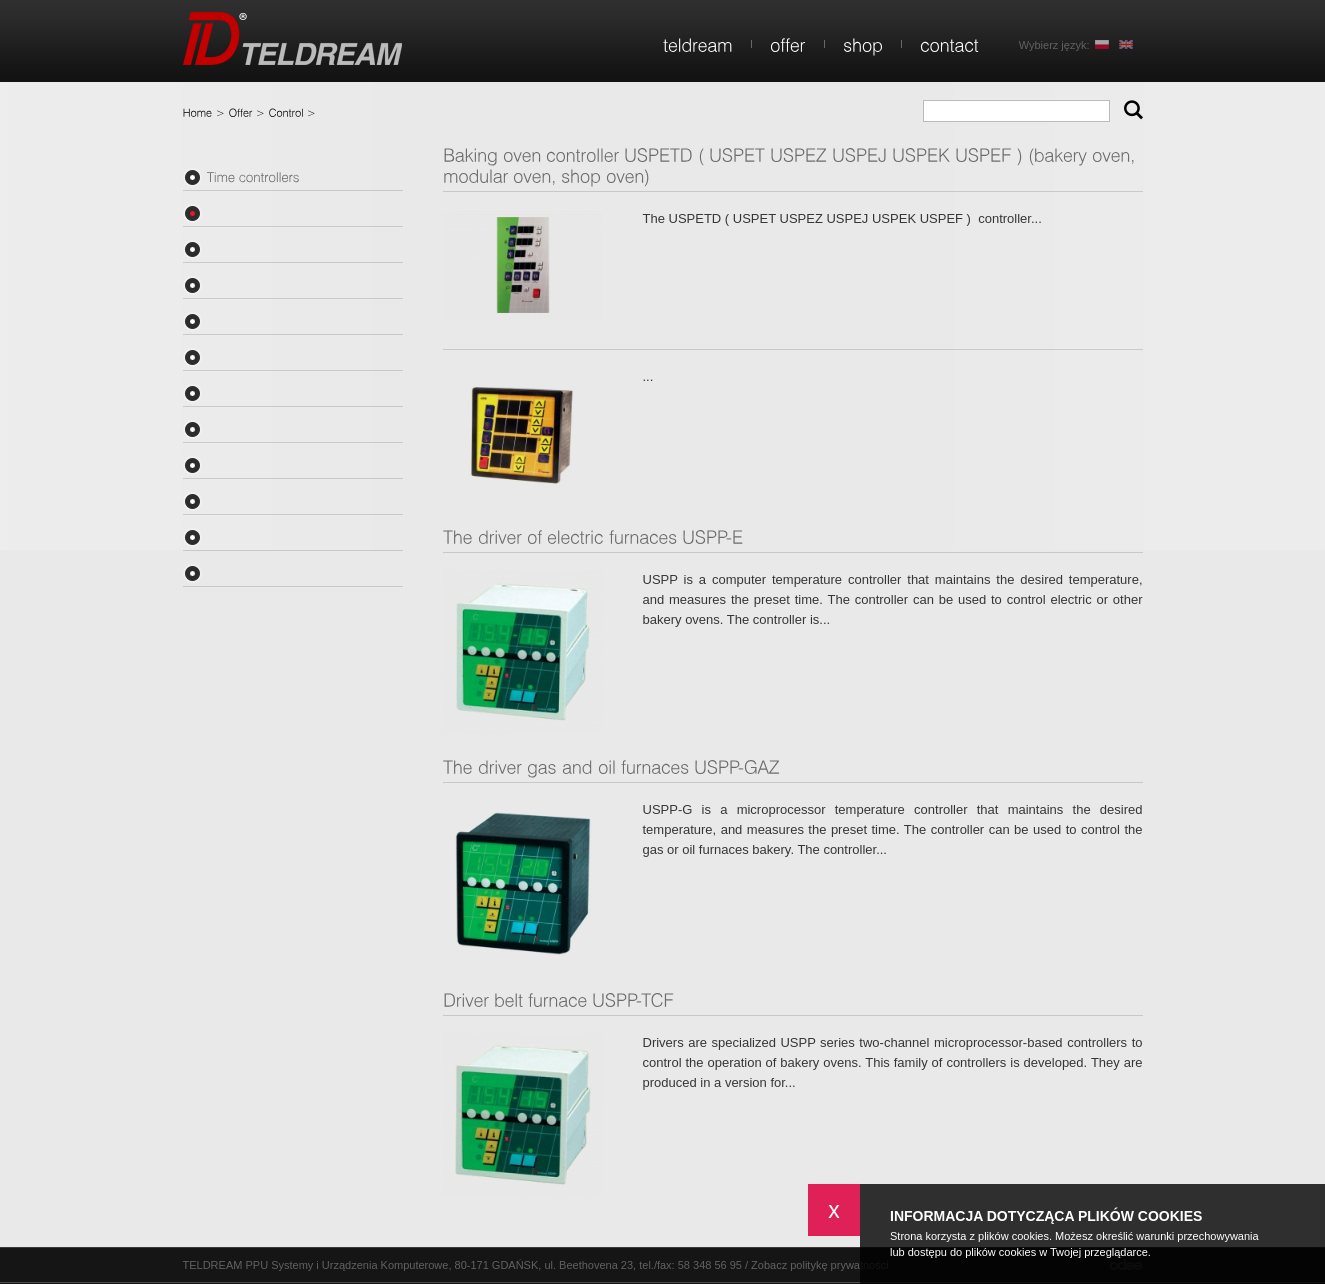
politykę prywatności (839, 1265)
